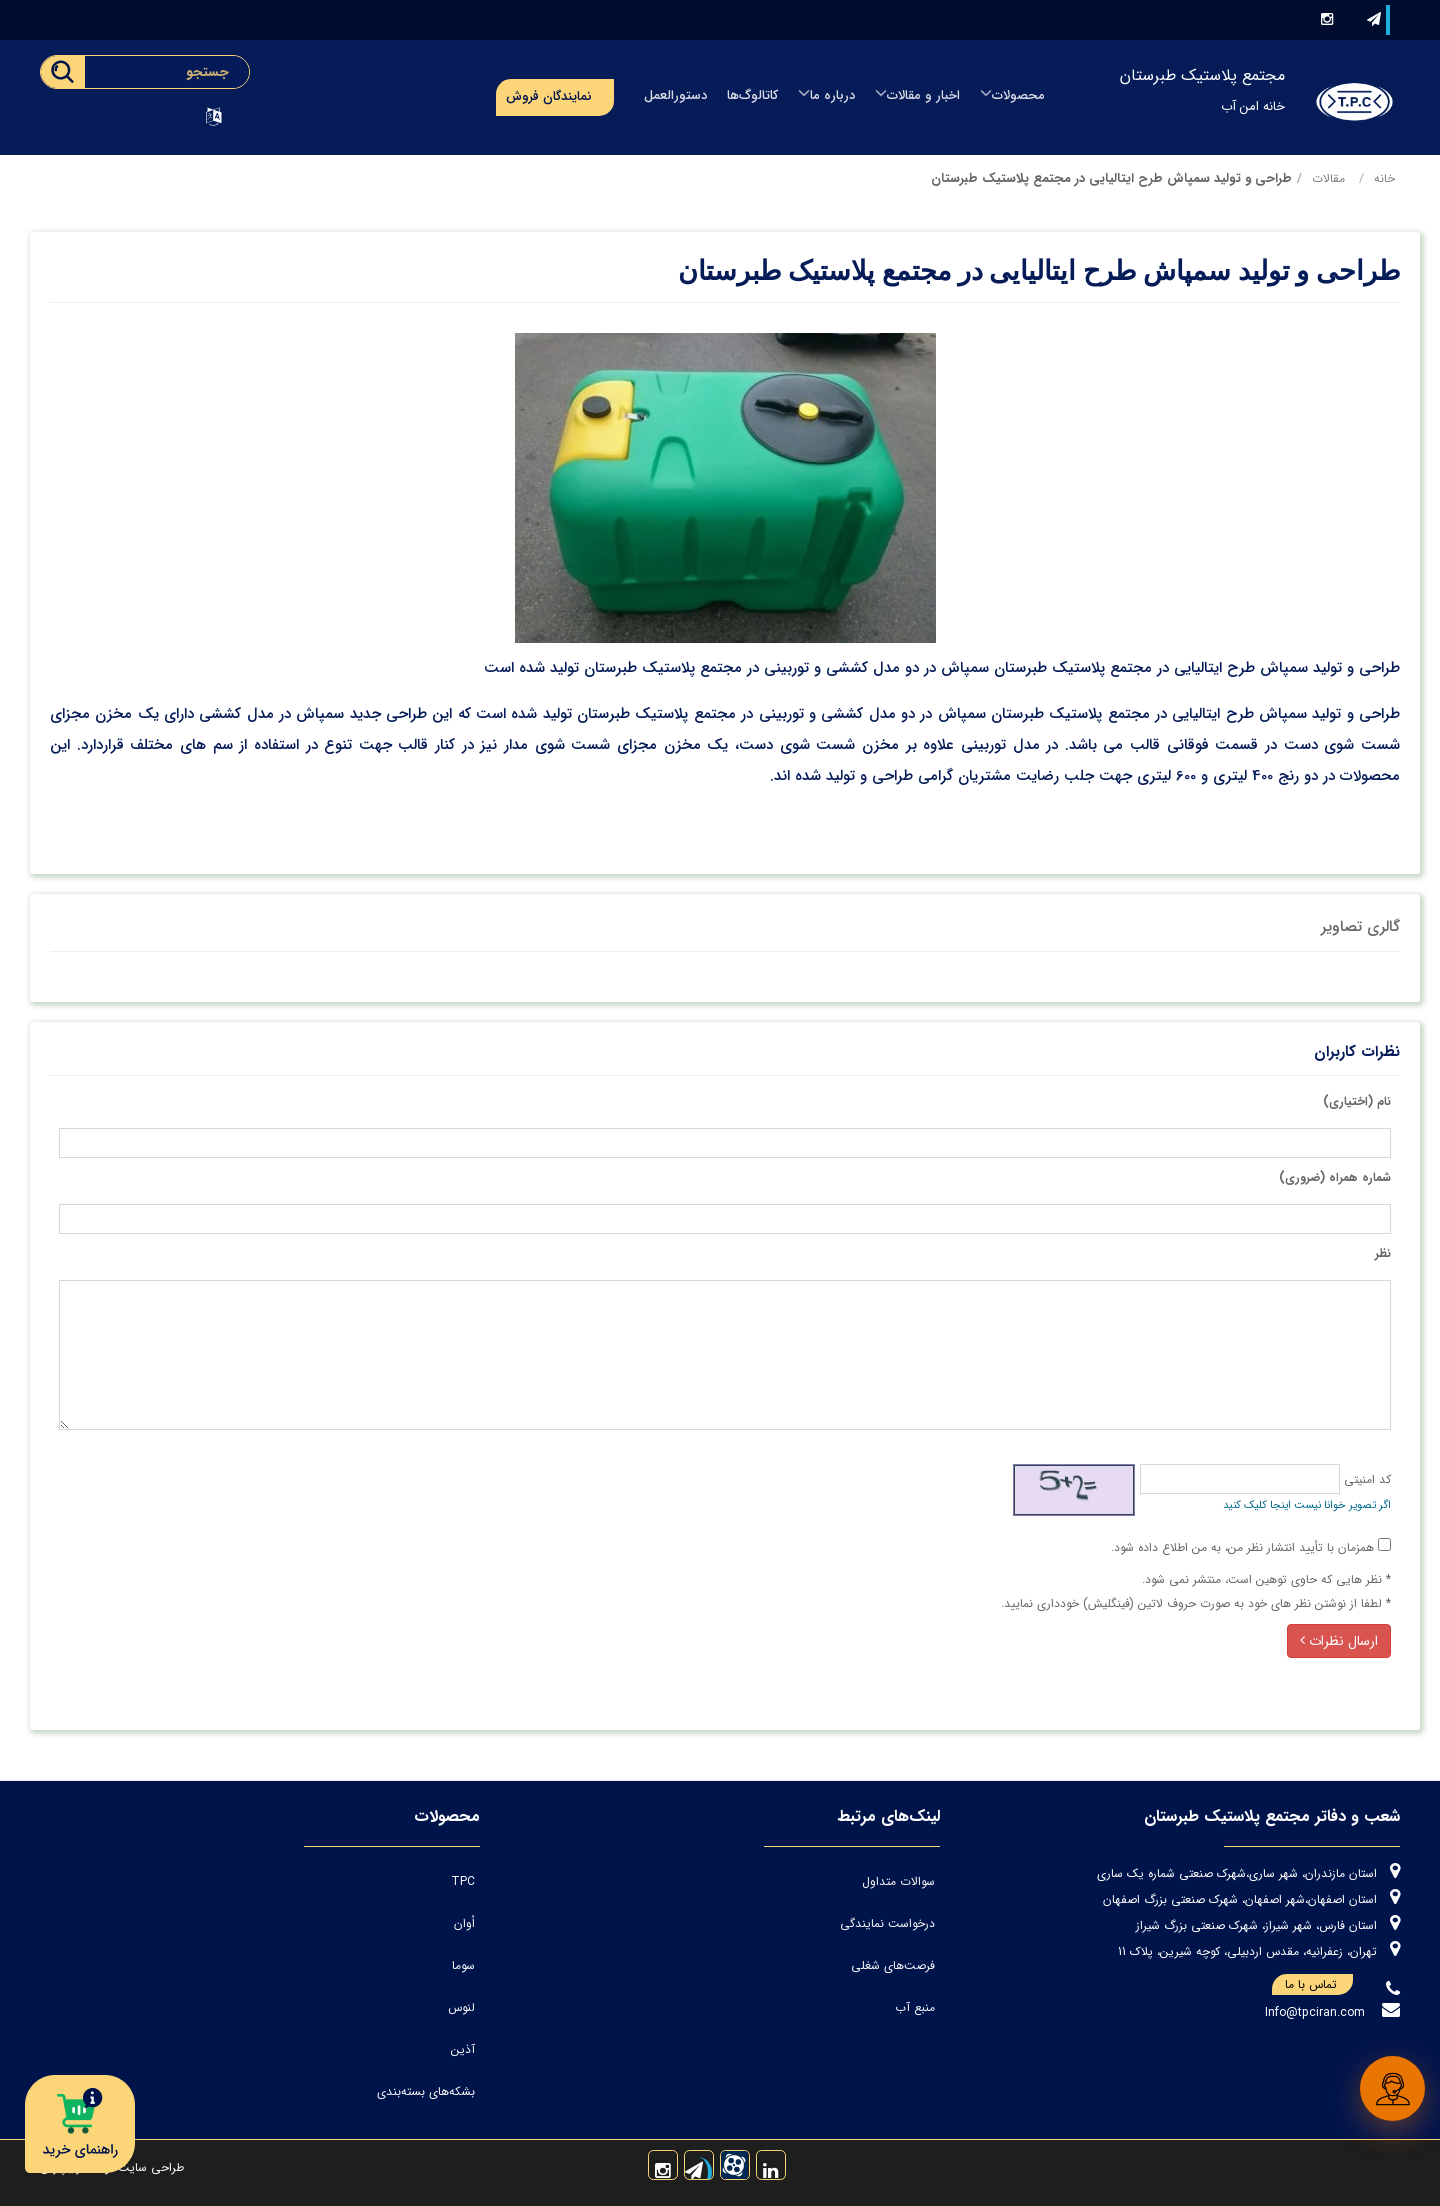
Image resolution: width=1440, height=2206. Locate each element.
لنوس (461, 2007)
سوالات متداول (898, 1881)
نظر (1383, 1253)
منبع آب (915, 2007)
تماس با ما (1319, 1985)
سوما (463, 1965)
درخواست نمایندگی (887, 1923)
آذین (463, 2049)
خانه (1384, 178)
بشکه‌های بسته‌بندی (426, 2091)
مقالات (1328, 178)
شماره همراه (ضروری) (1335, 1177)
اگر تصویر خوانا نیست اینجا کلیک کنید (1307, 1505)
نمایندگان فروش (549, 96)
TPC (463, 1881)
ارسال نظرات (1339, 1641)
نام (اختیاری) (1357, 1101)
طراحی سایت (149, 2167)
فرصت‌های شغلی (893, 1965)
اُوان (464, 1923)
